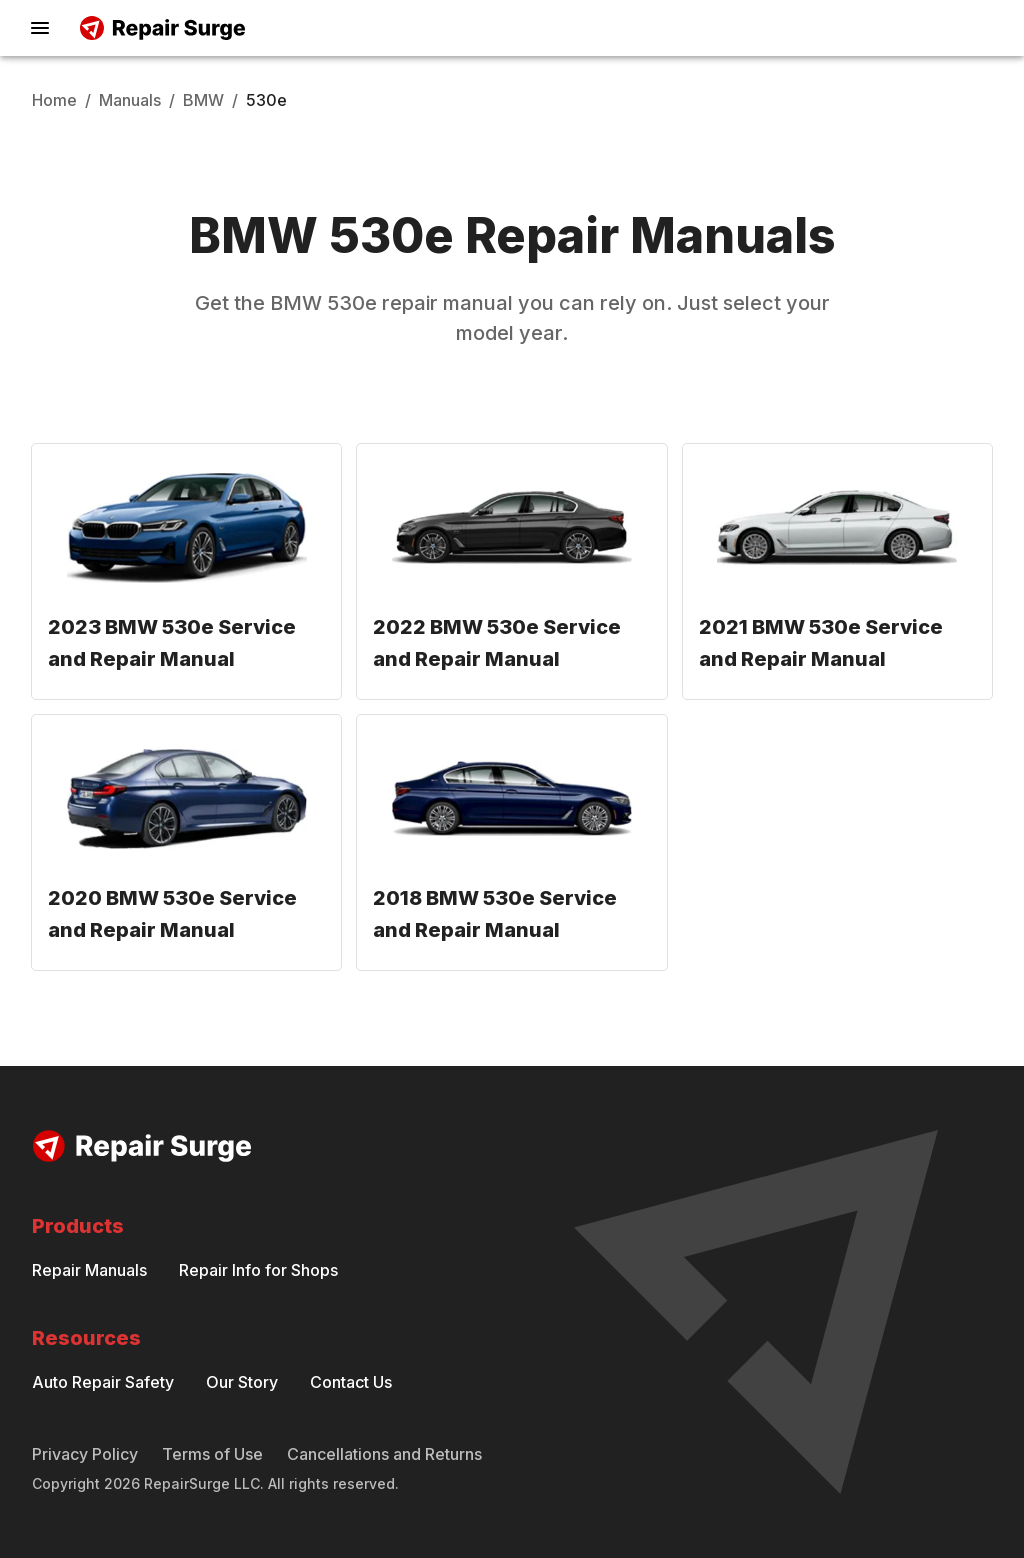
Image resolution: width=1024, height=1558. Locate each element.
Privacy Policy (85, 1454)
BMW (203, 100)
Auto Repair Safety (103, 1382)
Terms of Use (212, 1454)
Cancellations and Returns (384, 1454)
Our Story (242, 1382)
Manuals (130, 100)
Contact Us (351, 1382)
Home (54, 100)
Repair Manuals (89, 1270)
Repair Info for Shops (258, 1270)
